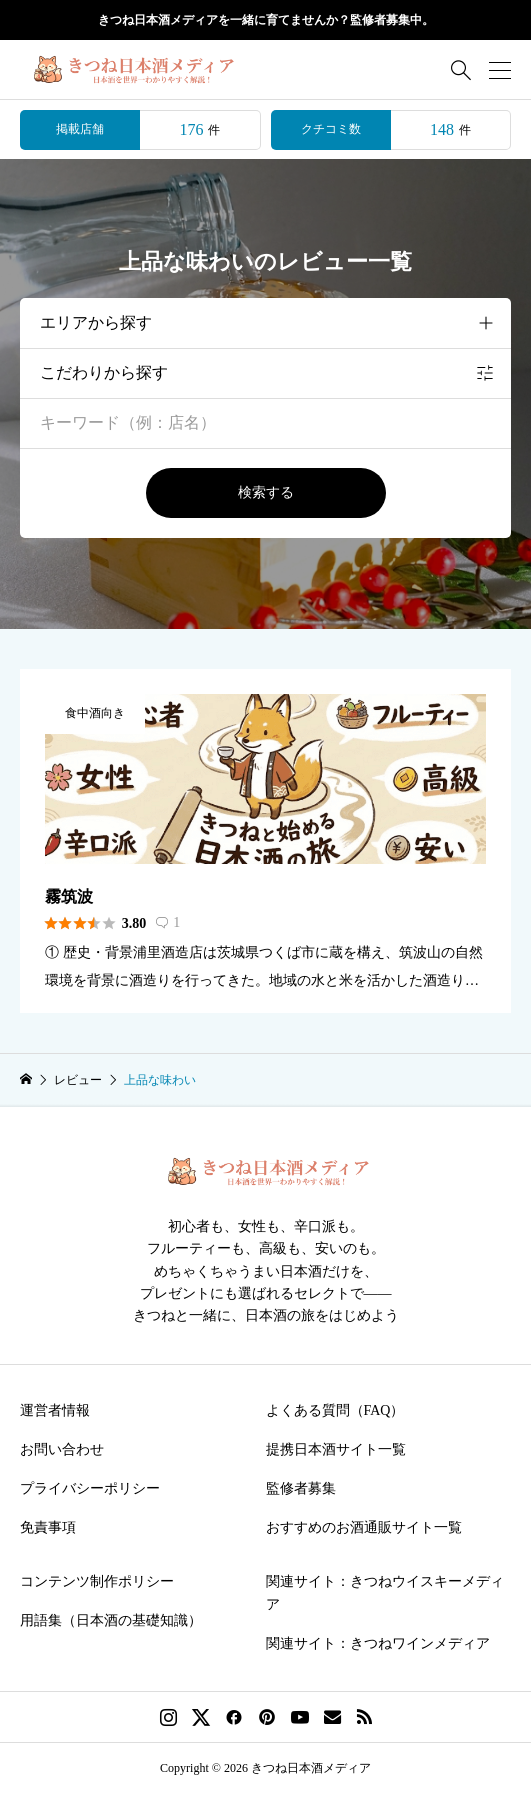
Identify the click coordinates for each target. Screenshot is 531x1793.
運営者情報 (55, 1410)
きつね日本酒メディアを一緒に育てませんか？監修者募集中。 (266, 20)
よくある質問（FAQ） (335, 1410)
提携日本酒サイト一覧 (336, 1449)
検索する (266, 492)
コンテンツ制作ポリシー (97, 1581)
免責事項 (48, 1527)
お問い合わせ (62, 1449)
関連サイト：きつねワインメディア (378, 1643)
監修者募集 (301, 1488)
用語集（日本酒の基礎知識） (111, 1620)
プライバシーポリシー (90, 1488)
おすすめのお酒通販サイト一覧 (364, 1527)
